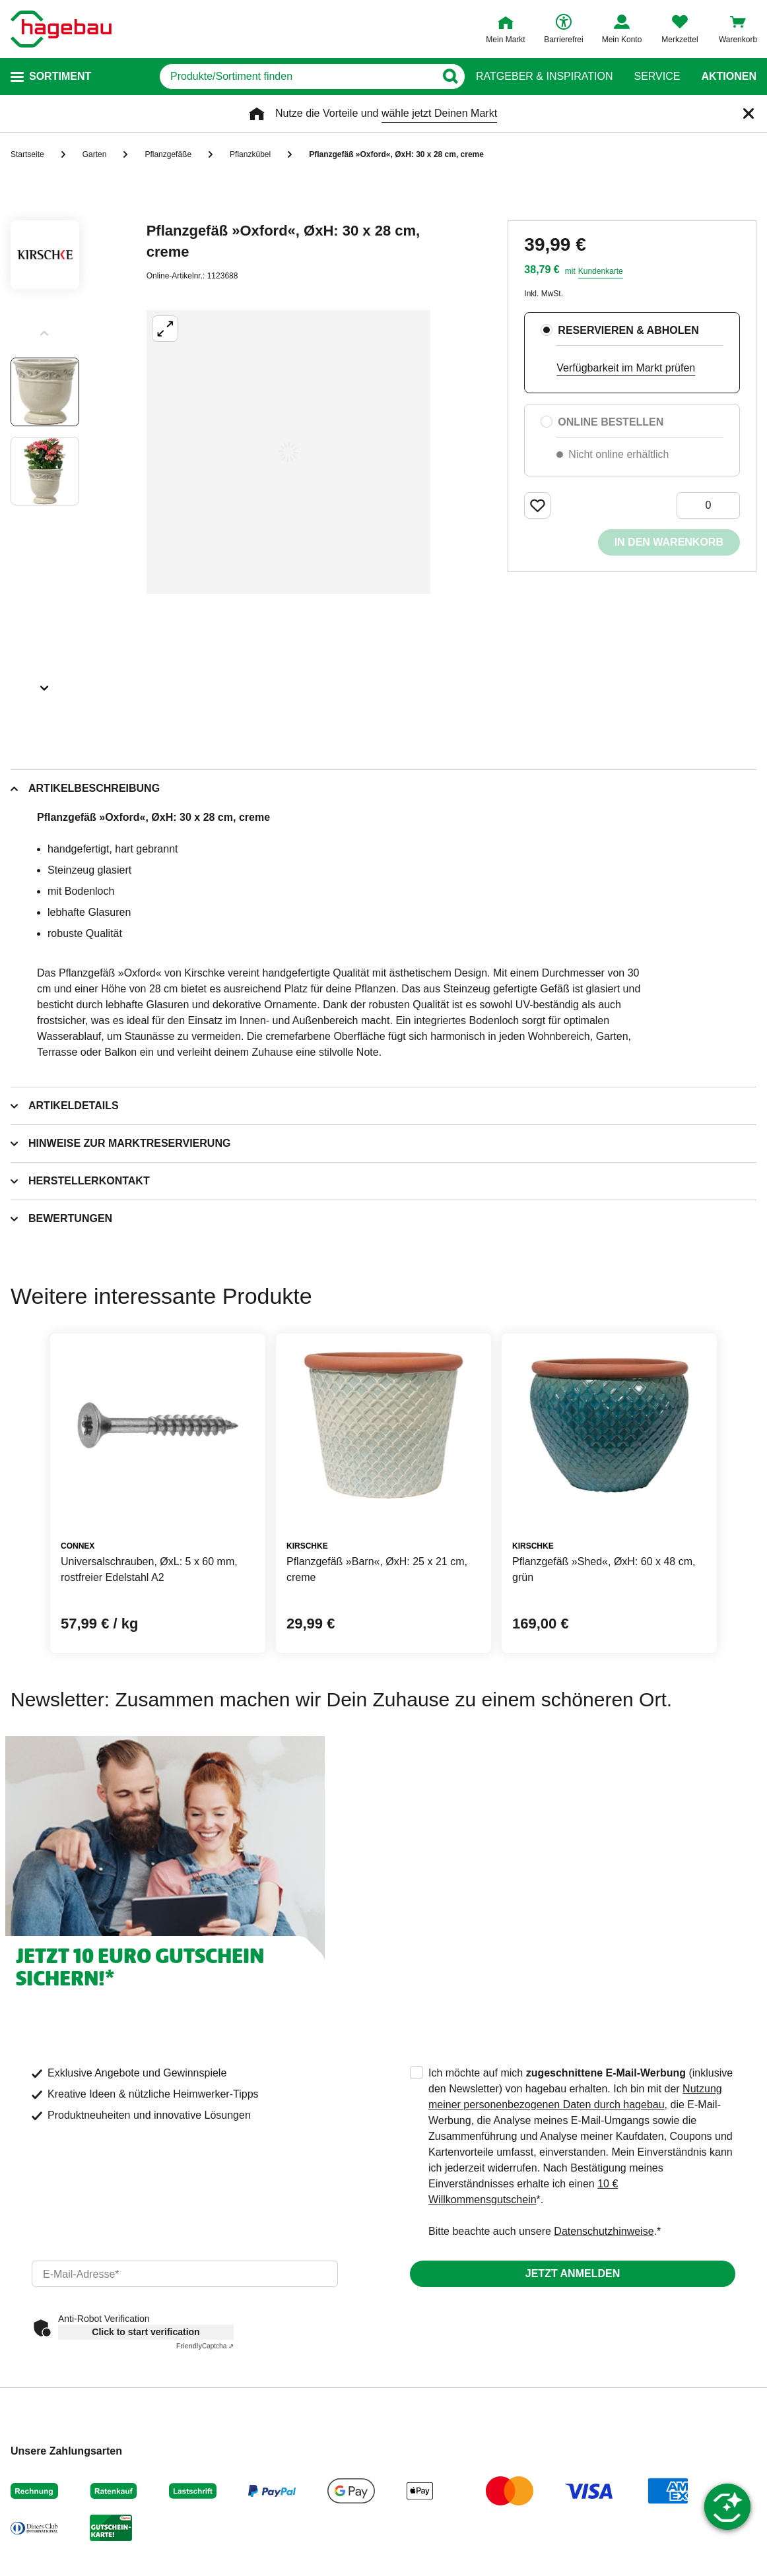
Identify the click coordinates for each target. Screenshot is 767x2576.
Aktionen (728, 76)
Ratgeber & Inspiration (544, 76)
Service (657, 76)
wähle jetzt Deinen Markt (439, 113)
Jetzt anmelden (572, 2273)
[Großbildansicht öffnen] (288, 452)
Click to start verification (145, 2332)
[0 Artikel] (708, 505)
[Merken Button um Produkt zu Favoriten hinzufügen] (537, 505)
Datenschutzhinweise (603, 2231)
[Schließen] (748, 113)
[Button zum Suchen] (450, 76)
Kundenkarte (600, 271)
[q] (297, 76)
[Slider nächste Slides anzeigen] (45, 683)
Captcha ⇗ (205, 2346)
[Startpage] (61, 29)
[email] (184, 2273)
